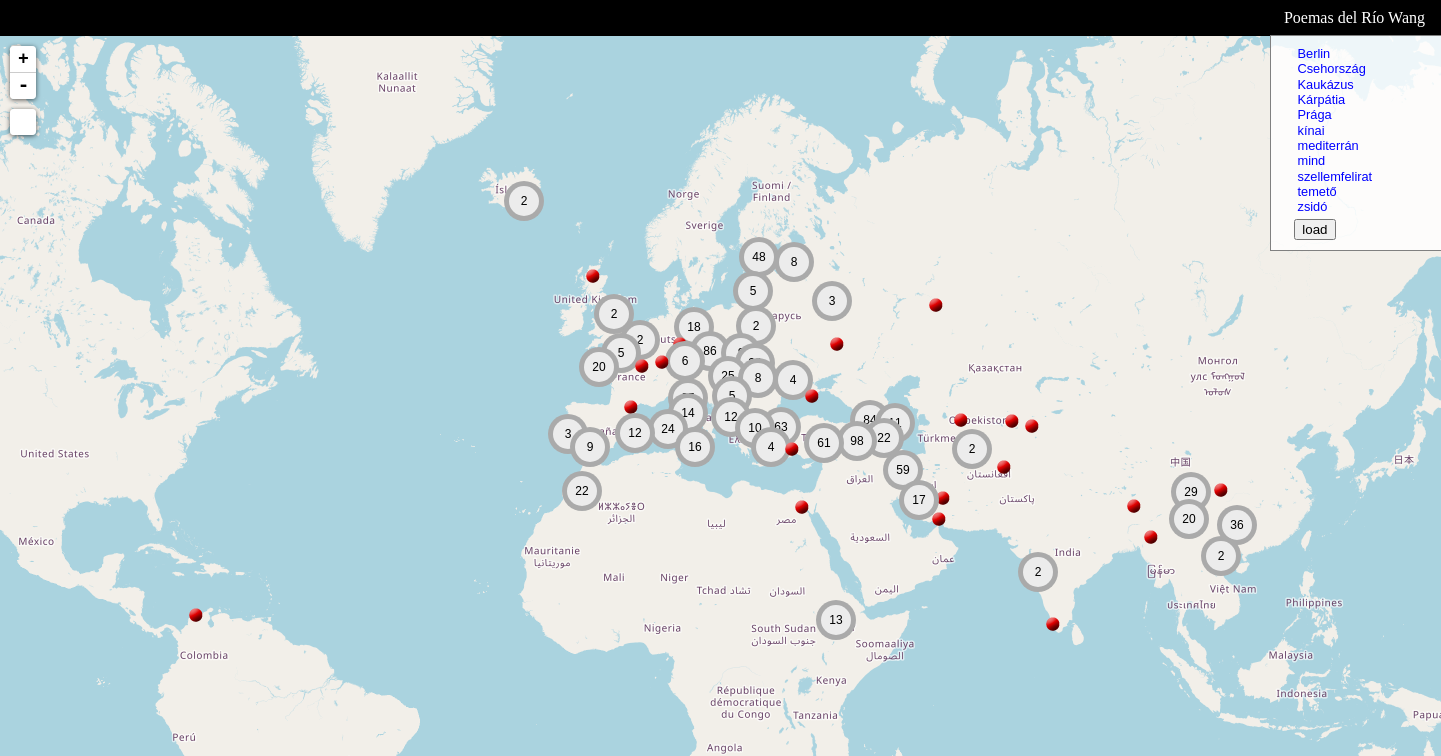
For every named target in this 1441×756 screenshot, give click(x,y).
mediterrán (1327, 145)
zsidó (1312, 206)
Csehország (1331, 68)
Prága (1314, 114)
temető (1316, 191)
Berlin (1313, 53)
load (1314, 229)
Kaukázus (1325, 84)
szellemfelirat (1334, 176)
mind (1311, 160)
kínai (1310, 130)
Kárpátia (1321, 99)
